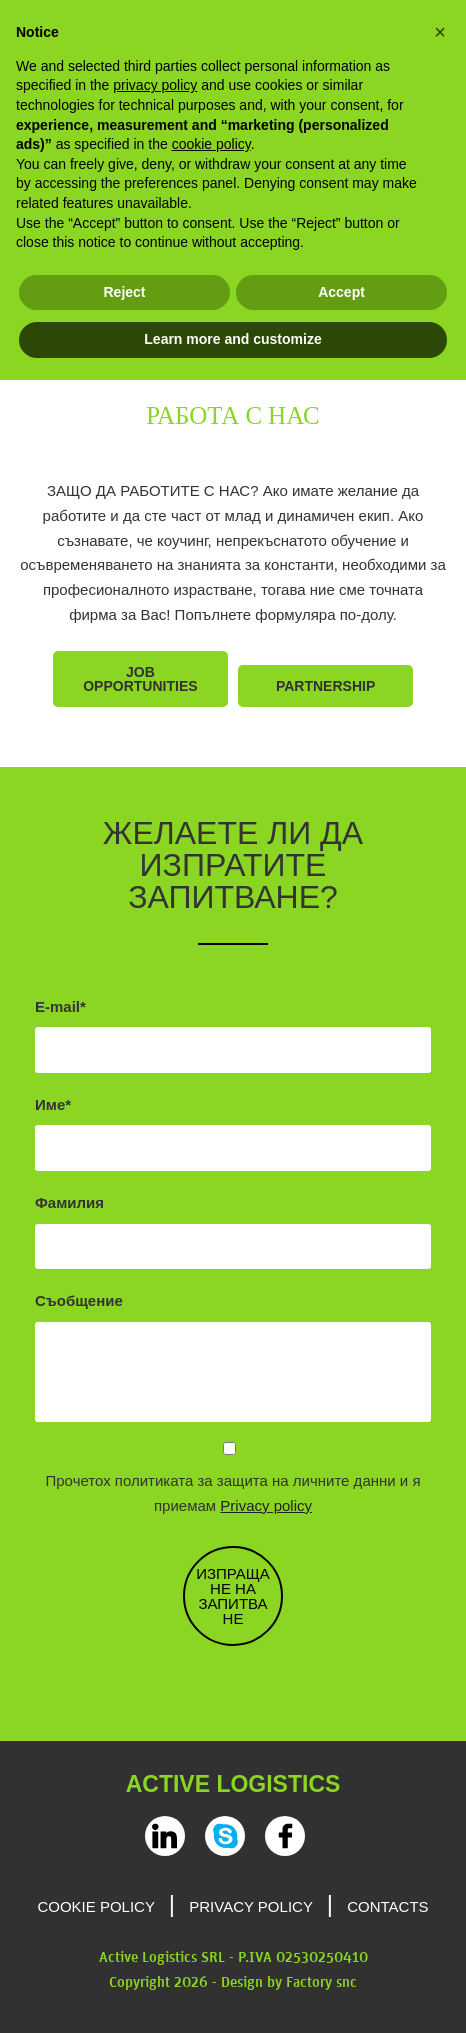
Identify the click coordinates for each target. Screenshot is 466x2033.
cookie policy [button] (211, 144)
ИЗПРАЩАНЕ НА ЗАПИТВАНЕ (233, 1596)
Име (50, 1104)
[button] (440, 32)
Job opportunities (140, 679)
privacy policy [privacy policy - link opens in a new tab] (155, 85)
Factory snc (321, 1983)
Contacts (387, 1906)
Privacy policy (266, 1505)
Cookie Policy (95, 1906)
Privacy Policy (250, 1906)
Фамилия (69, 1202)
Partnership (325, 686)
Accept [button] (341, 292)
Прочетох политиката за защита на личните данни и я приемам (233, 1493)
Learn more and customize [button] (232, 339)
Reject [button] (124, 292)
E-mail (57, 1006)
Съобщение (79, 1300)
